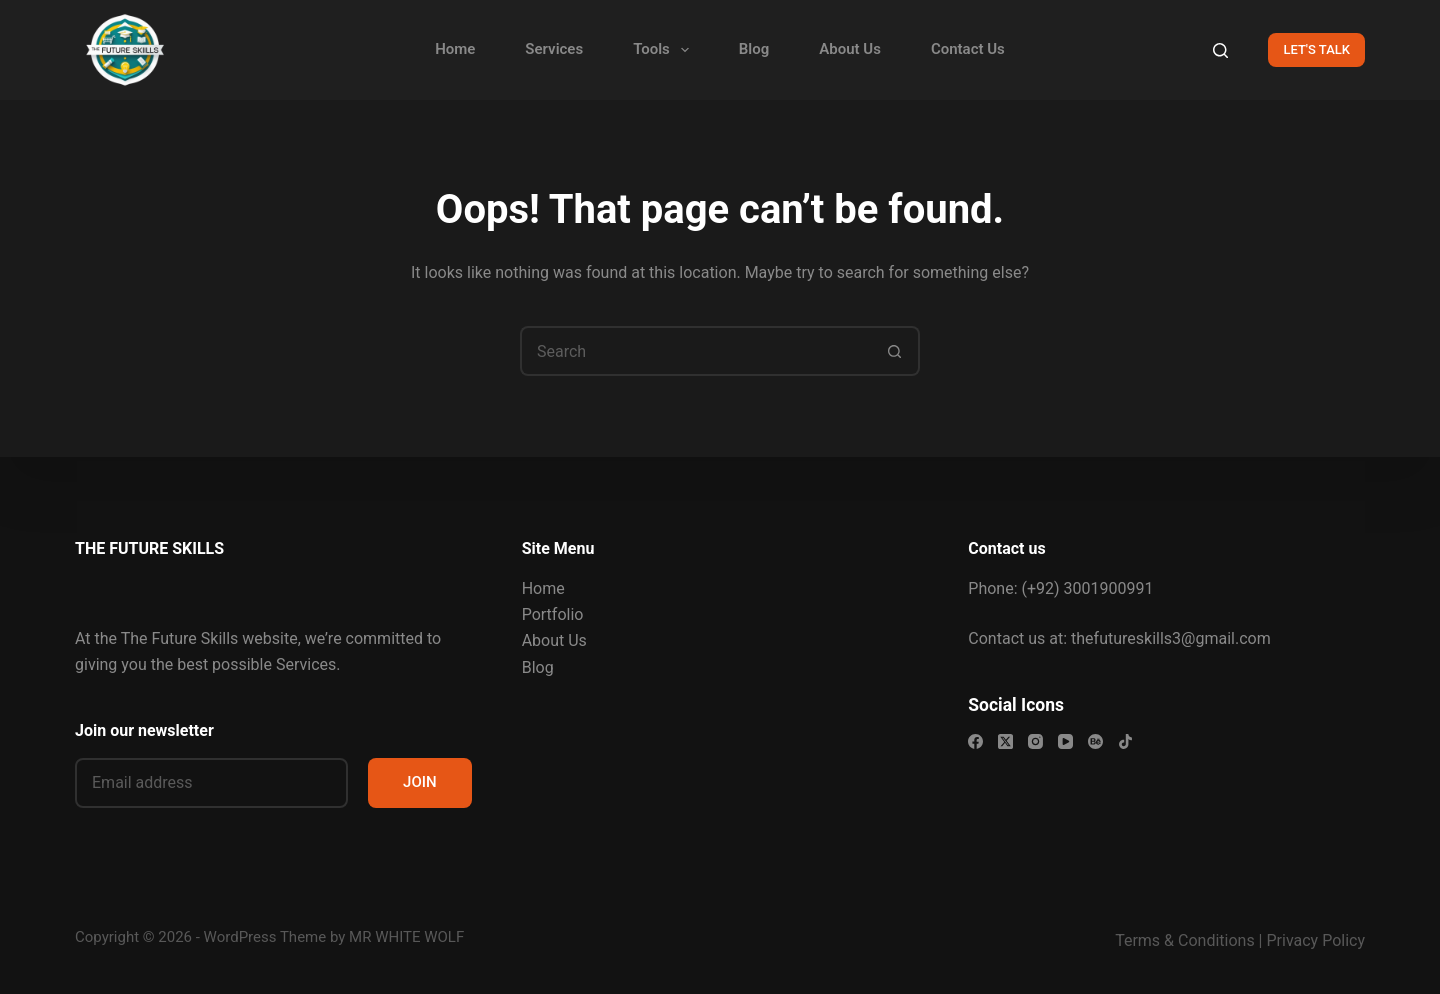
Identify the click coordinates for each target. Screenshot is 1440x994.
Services (554, 49)
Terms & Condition (1180, 940)
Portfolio (553, 614)
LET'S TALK (1316, 49)
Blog (754, 49)
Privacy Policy (1316, 940)
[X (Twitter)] (1005, 741)
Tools (665, 50)
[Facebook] (975, 741)
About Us (850, 49)
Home (455, 49)
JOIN (420, 782)
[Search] (1220, 50)
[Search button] (895, 351)
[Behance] (1095, 741)
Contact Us (968, 49)
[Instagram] (1035, 741)
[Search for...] (695, 351)
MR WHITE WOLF (406, 937)
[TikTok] (1125, 741)
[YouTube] (1065, 741)
